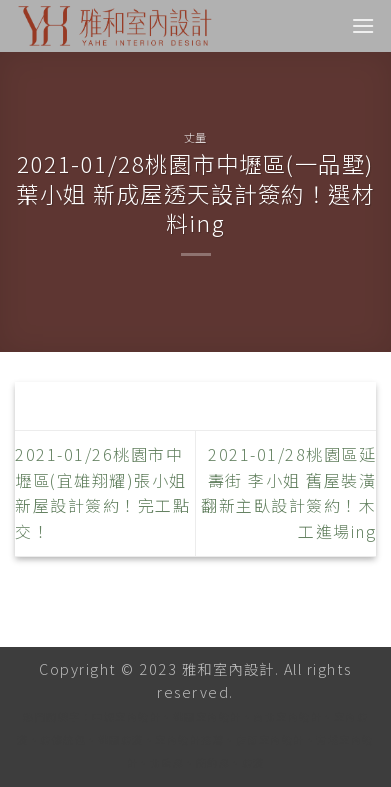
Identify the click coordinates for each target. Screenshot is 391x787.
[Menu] (364, 25)
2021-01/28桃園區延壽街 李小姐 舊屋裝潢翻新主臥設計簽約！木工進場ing (288, 492)
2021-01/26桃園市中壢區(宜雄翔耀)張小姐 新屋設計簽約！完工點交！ (102, 492)
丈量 (195, 137)
